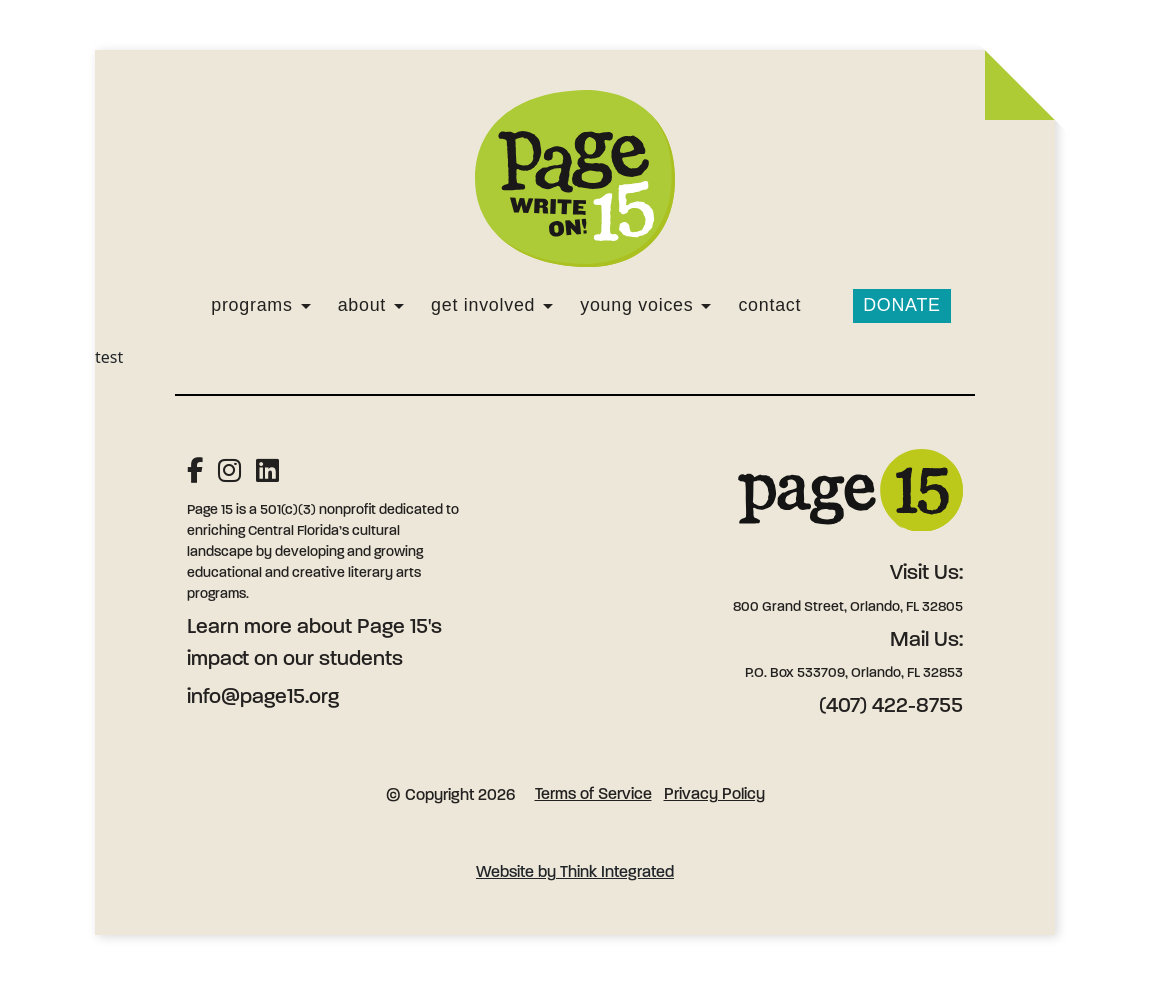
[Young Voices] (706, 305)
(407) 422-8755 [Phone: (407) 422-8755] (891, 706)
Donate (902, 305)
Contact (769, 305)
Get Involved (483, 305)
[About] (399, 305)
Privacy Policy (714, 795)
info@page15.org (263, 697)
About (362, 305)
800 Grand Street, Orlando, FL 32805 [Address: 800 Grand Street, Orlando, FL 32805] (848, 607)
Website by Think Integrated (575, 873)
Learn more (239, 627)
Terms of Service (593, 795)
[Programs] (306, 305)
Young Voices (636, 305)
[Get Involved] (548, 305)
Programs (251, 305)
